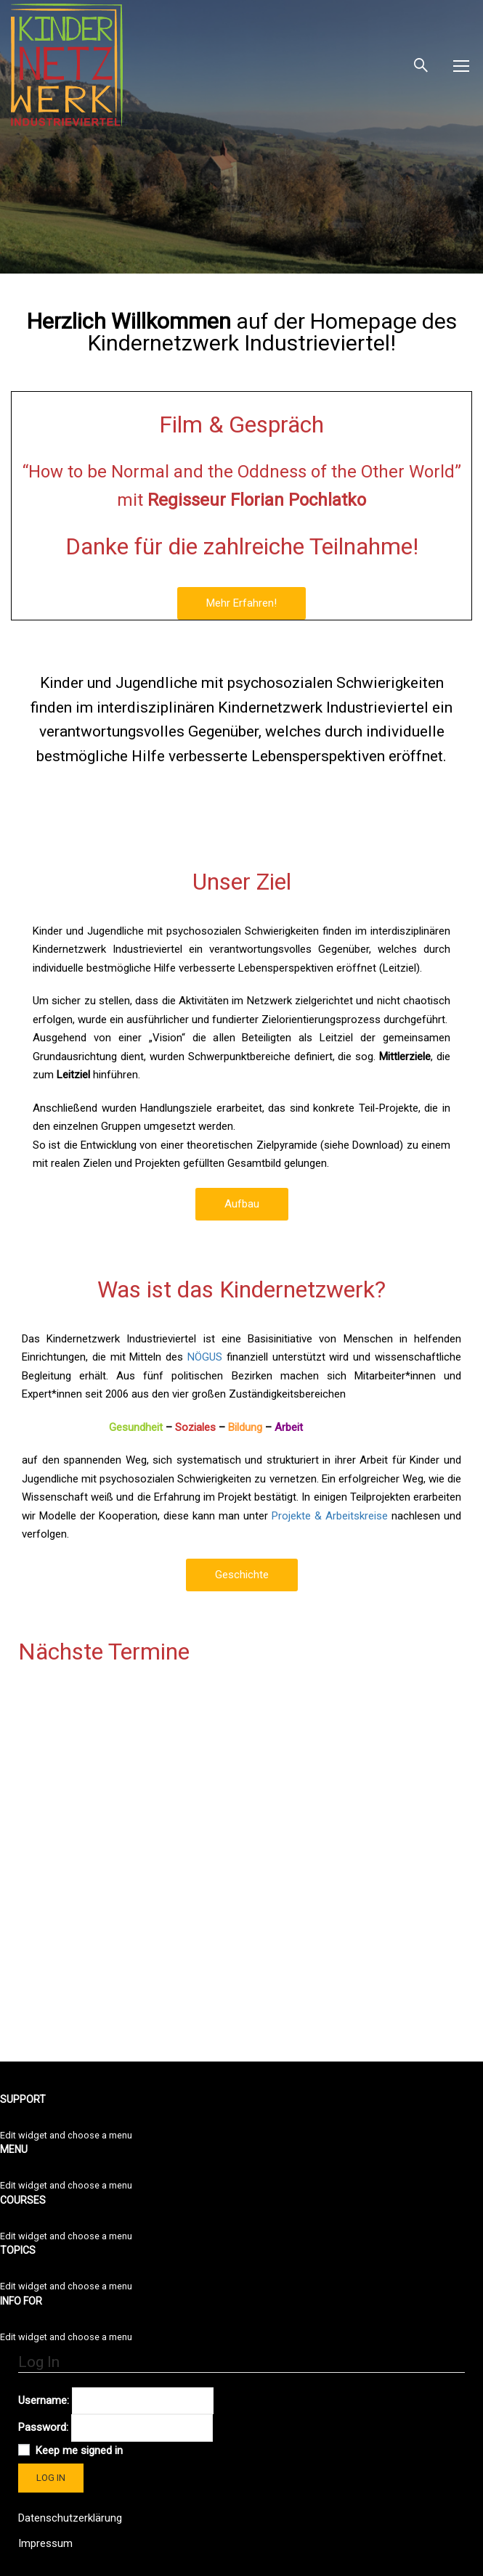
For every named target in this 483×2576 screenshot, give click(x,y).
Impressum (45, 2543)
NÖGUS (204, 1356)
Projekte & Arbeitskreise (330, 1515)
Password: (43, 2427)
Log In (50, 2477)
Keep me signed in (79, 2450)
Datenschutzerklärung (70, 2517)
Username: (43, 2400)
